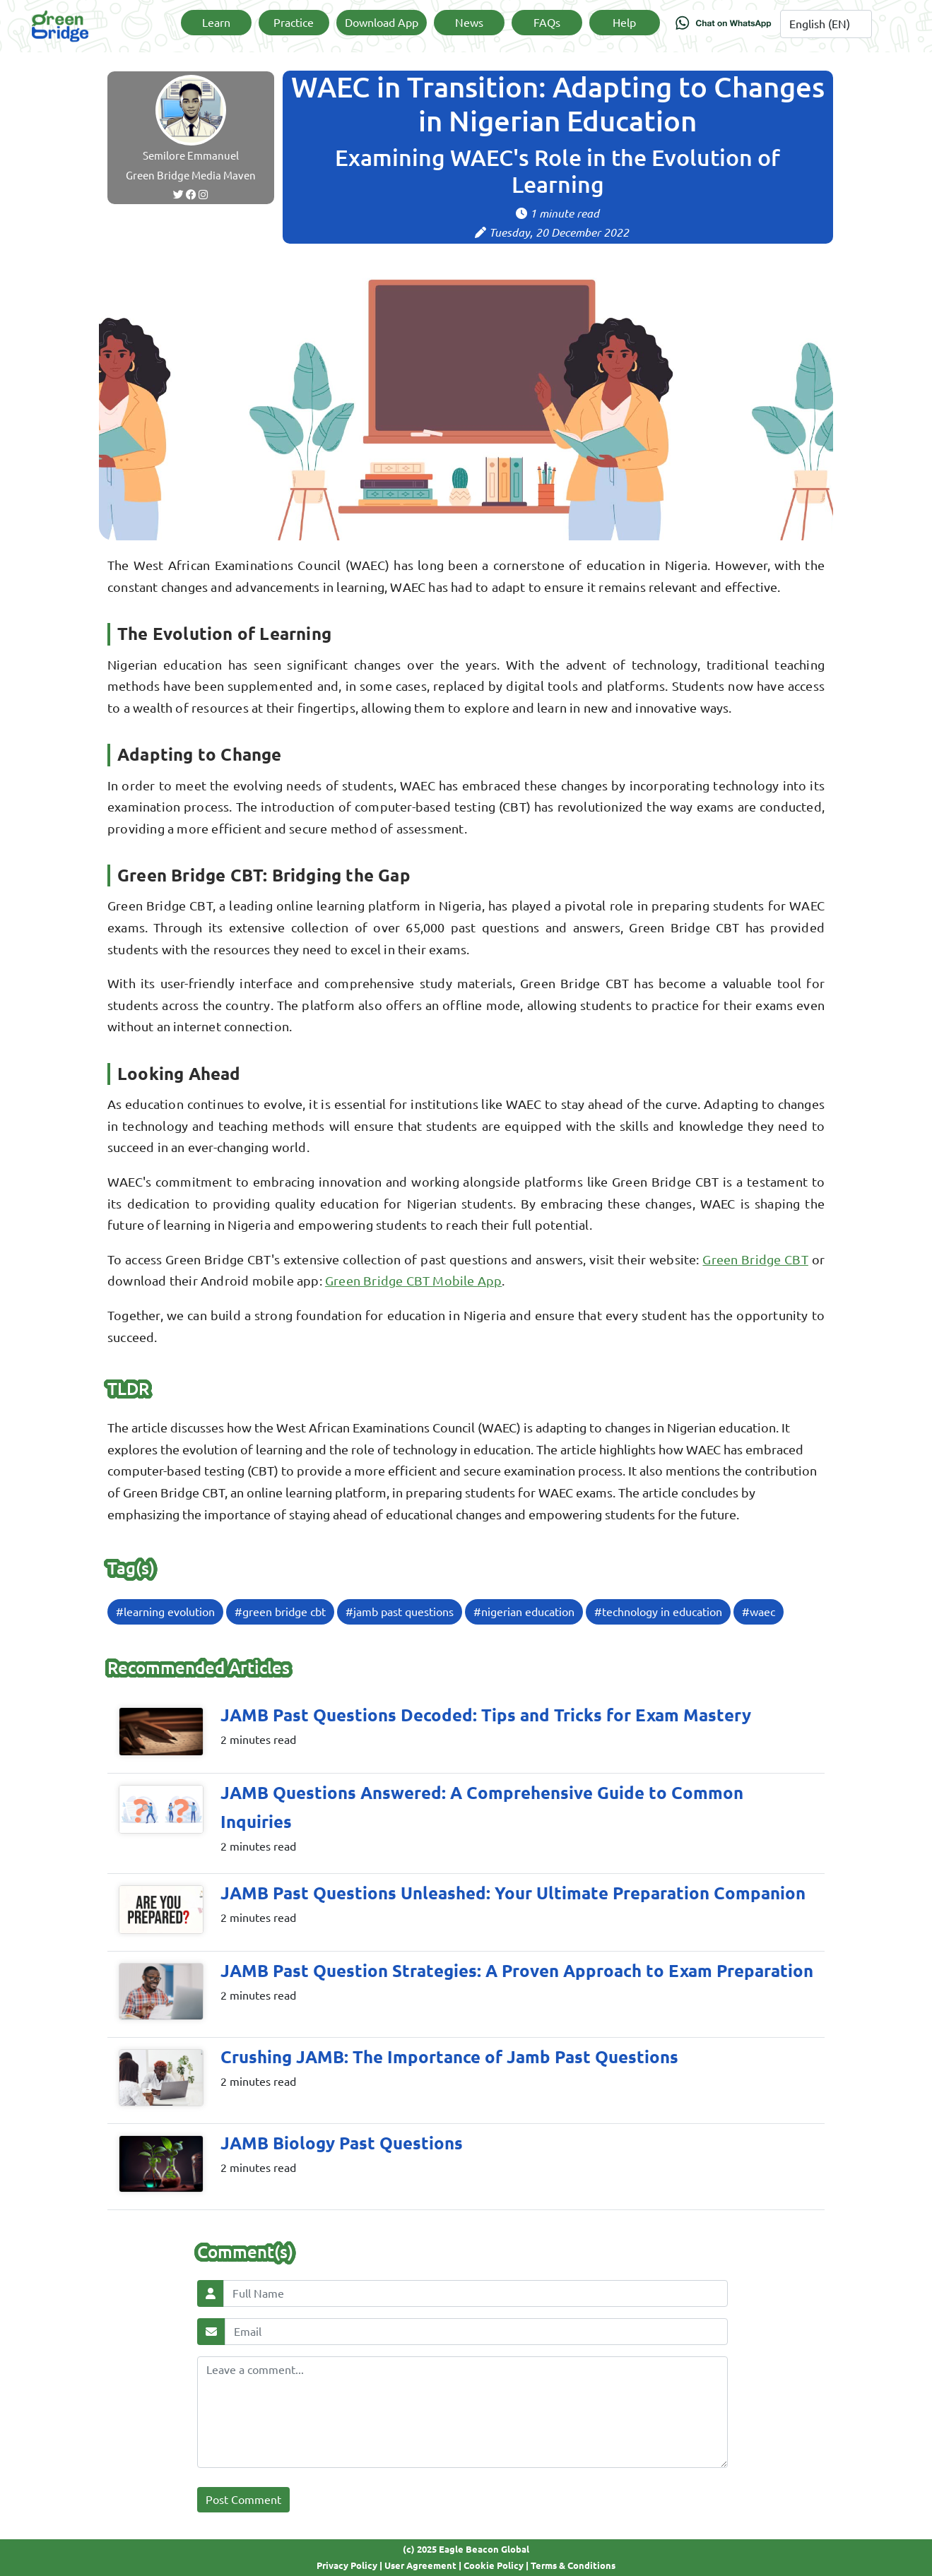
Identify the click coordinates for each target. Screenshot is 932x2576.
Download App (381, 22)
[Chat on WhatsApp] (723, 26)
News (469, 22)
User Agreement (420, 2565)
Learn (216, 22)
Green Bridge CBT (755, 1259)
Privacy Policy (347, 2565)
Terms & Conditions (573, 2565)
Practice (293, 22)
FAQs (546, 22)
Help (624, 22)
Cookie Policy (494, 2565)
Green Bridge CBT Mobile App (413, 1281)
